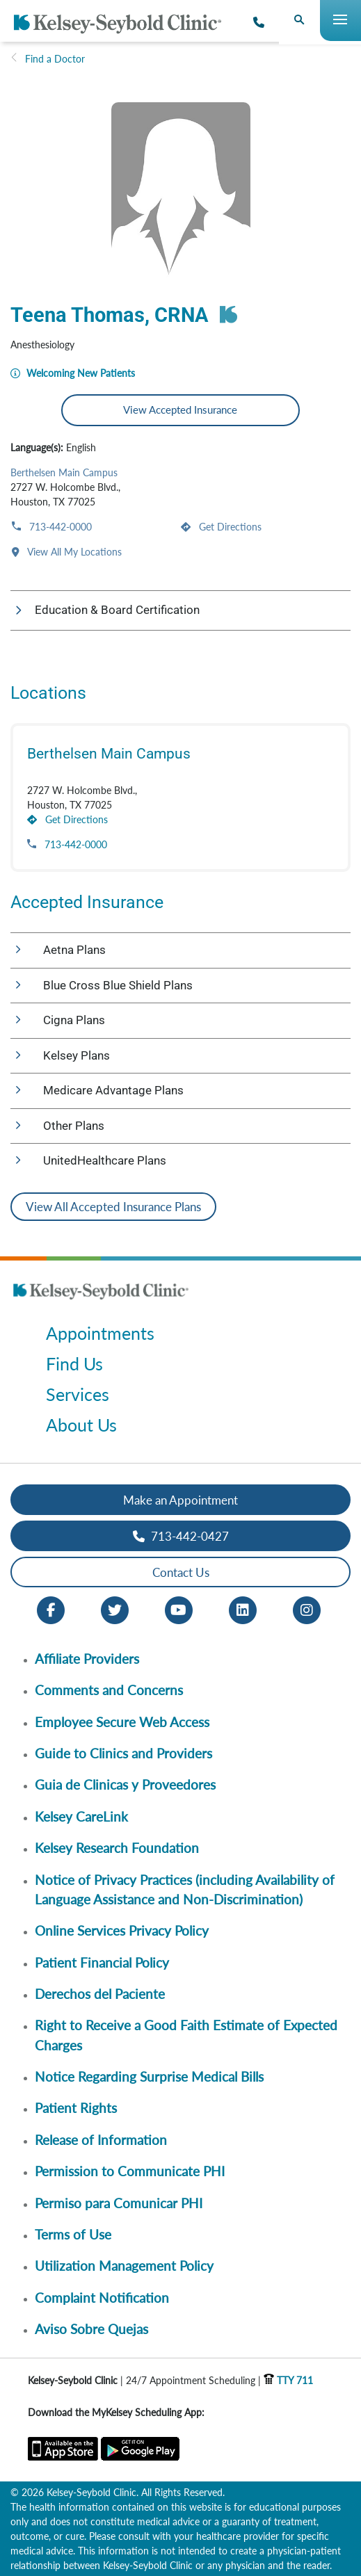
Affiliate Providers (87, 1659)
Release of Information (101, 2140)
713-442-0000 (59, 527)
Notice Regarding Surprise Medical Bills (149, 2076)
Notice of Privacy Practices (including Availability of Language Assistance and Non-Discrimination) (185, 1889)
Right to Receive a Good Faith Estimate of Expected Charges (186, 2034)
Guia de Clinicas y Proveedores (125, 1784)
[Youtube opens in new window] (178, 1609)
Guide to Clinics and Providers (123, 1753)
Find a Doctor (55, 59)
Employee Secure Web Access (122, 1722)
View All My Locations (73, 552)
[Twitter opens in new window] (114, 1609)
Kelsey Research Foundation (117, 1848)
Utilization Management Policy (124, 2266)
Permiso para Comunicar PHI (118, 2203)
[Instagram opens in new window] (306, 1609)
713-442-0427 (181, 1536)
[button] (180, 610)
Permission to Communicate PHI (130, 2171)
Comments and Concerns (109, 1690)
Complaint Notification (102, 2298)
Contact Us (180, 1572)
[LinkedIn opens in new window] (242, 1609)
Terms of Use (73, 2234)
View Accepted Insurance (180, 409)
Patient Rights (76, 2108)
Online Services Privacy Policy (122, 1930)
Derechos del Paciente (100, 1994)
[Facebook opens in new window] (50, 1609)
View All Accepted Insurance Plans (113, 1206)
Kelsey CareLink (81, 1816)
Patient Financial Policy (102, 1962)
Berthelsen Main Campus (64, 472)
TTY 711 (288, 2380)
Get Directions (229, 527)
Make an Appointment (180, 1500)
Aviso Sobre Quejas (91, 2329)
